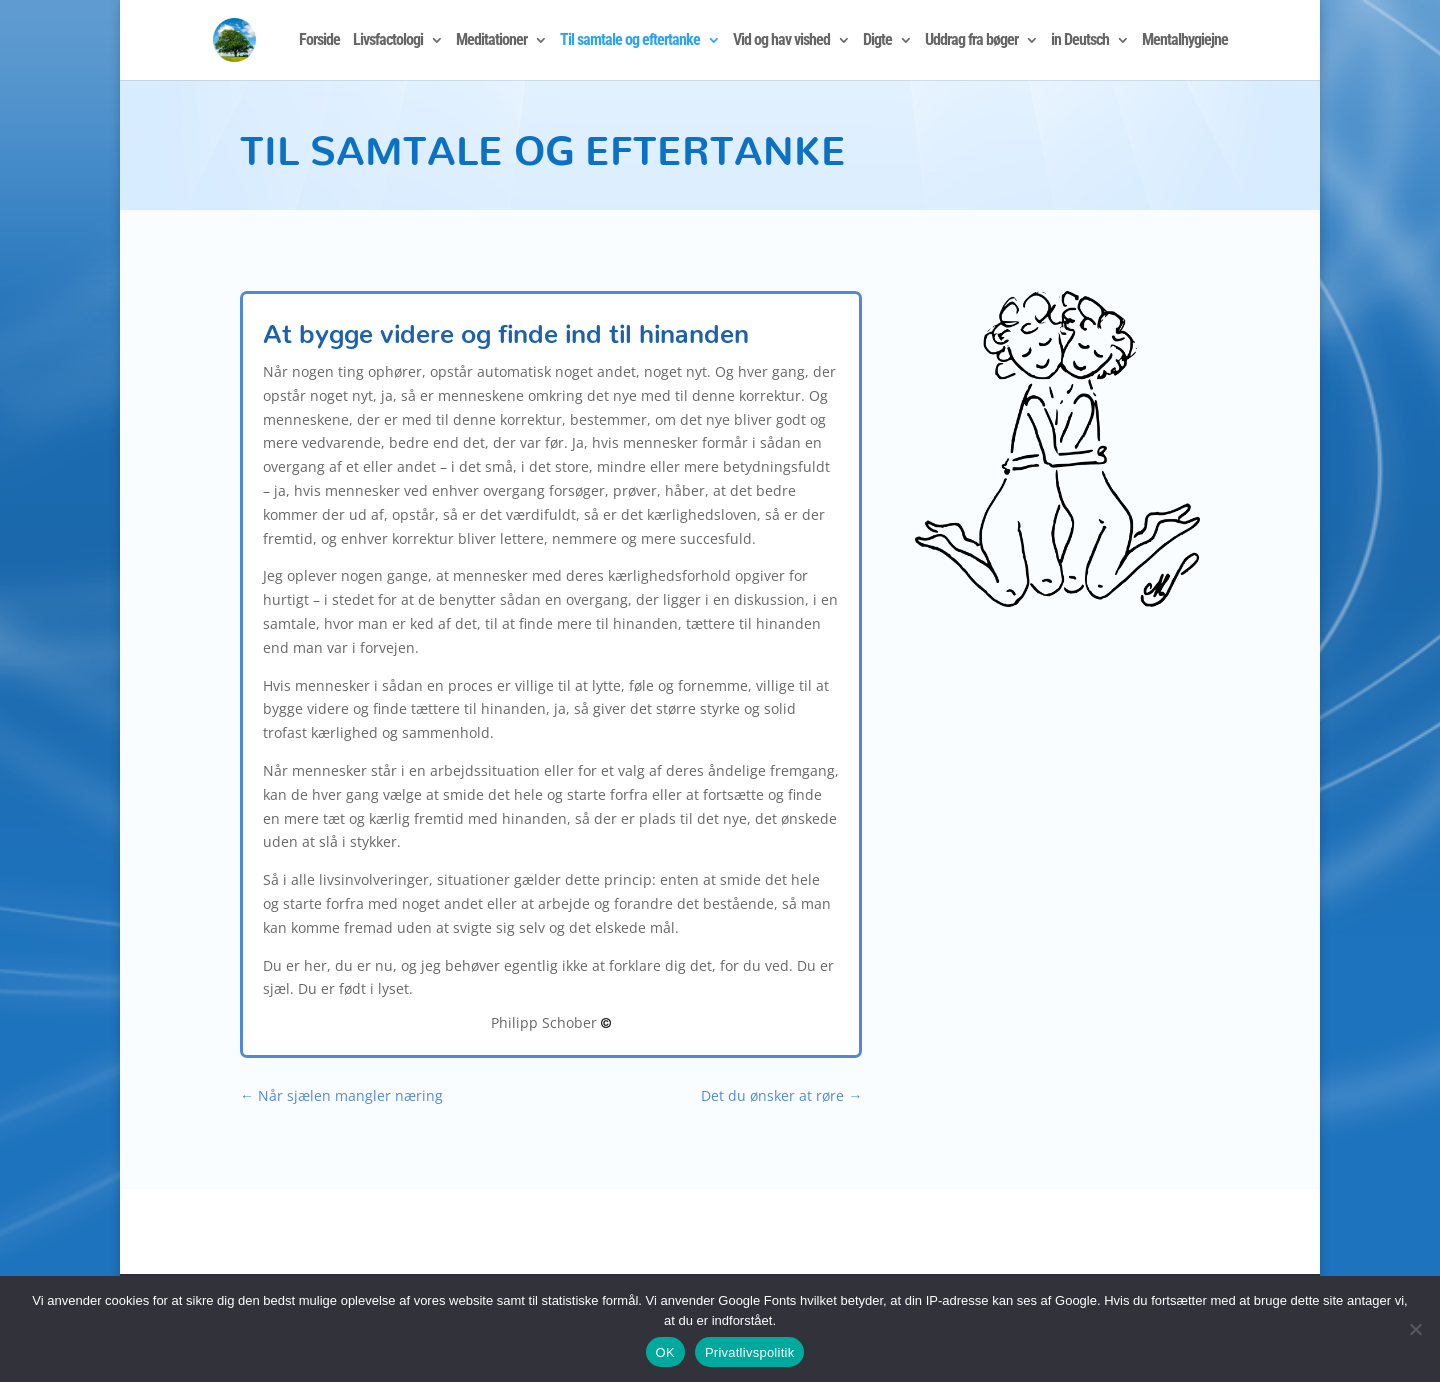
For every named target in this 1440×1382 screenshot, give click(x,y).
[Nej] (1415, 1329)
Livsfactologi (388, 41)
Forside (319, 41)
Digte (877, 41)
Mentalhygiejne (1185, 41)
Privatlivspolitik (750, 1352)
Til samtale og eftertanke (630, 41)
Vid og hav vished (781, 41)
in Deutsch (1080, 41)
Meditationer (491, 41)
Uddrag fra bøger (971, 41)
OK (665, 1352)
